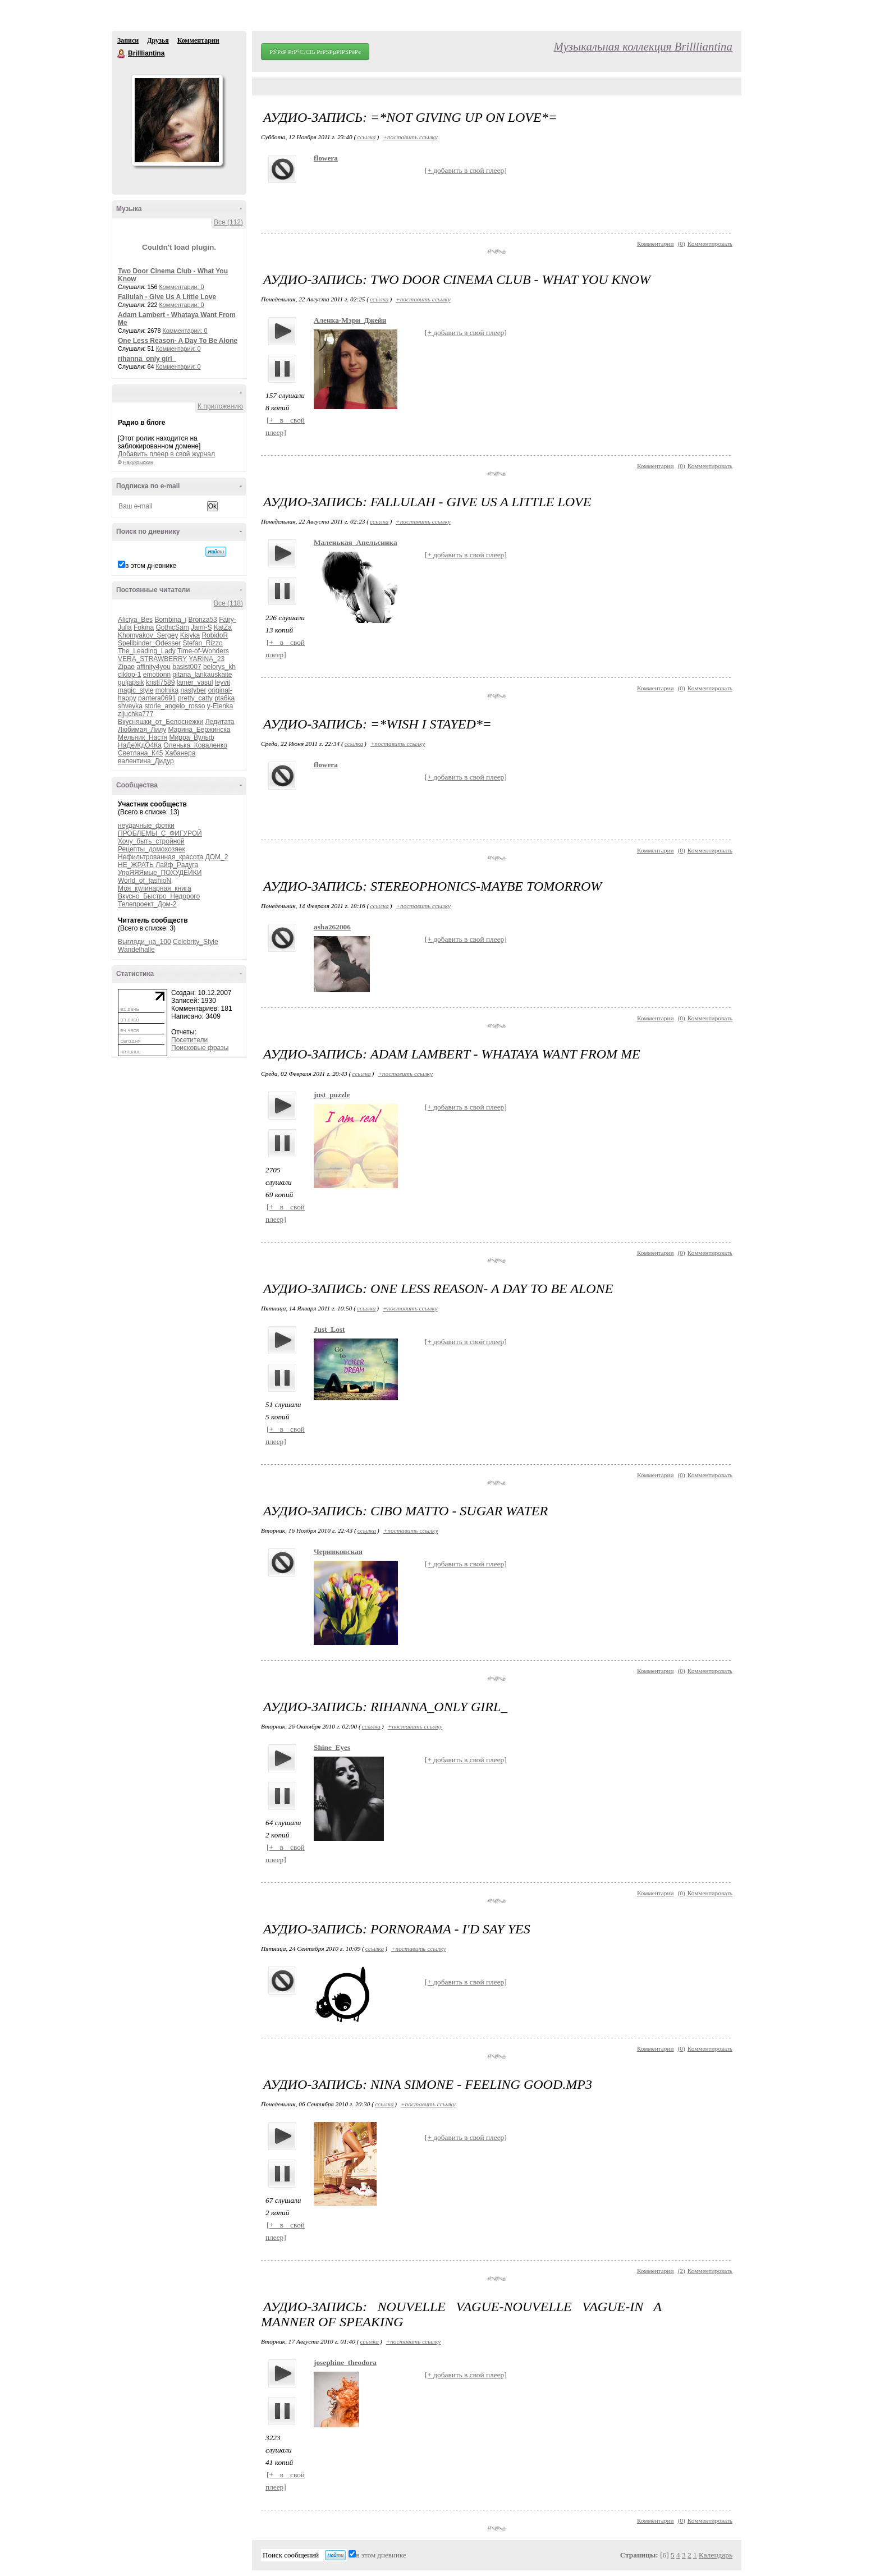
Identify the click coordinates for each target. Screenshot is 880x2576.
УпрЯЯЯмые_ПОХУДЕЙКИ (159, 873)
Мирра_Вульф (191, 737)
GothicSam (172, 627)
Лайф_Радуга (176, 865)
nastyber (193, 690)
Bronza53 (202, 620)
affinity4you (153, 667)
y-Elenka (220, 706)
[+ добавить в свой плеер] (466, 170)
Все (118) (228, 603)
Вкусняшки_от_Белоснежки (160, 722)
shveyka (130, 706)
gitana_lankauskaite (202, 675)
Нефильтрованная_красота (160, 857)
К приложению (220, 406)
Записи (128, 40)
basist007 (186, 667)
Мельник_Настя (142, 737)
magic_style (135, 690)
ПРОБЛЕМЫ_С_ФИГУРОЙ (160, 833)
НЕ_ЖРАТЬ (136, 865)
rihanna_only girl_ (147, 359)
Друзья (157, 40)
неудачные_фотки (146, 825)
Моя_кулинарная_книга (154, 888)
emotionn (157, 675)
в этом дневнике (150, 566)
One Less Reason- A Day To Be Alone (177, 341)
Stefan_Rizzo (202, 643)
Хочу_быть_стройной (151, 841)
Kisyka (190, 635)
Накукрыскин (138, 462)
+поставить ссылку (410, 137)
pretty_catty (195, 698)
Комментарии (198, 40)
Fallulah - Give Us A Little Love (167, 297)
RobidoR (214, 635)
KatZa (223, 627)
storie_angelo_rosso (174, 706)
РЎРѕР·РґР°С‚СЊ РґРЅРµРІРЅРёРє (315, 51)
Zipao (126, 667)
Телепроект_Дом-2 (147, 904)
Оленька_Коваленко (195, 745)
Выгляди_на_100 (144, 942)
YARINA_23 (206, 659)
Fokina (144, 627)
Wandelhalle (136, 950)
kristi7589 (160, 682)
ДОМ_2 (216, 857)
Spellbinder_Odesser (149, 643)
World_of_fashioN (144, 880)
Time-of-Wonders (203, 651)
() (681, 243)
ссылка (366, 137)
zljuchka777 (135, 714)
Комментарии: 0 (181, 286)
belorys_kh (219, 667)
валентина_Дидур (146, 761)
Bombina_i (170, 620)
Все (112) (228, 222)
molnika (166, 690)
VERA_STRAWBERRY (152, 659)
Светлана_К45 (140, 753)
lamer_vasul (195, 682)
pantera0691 (157, 698)
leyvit (222, 682)
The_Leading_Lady (147, 651)
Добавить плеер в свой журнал (166, 454)
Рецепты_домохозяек (151, 849)
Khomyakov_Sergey (148, 635)
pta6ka (224, 698)
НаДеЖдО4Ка (140, 745)
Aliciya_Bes (135, 620)
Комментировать (710, 243)
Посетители (189, 1040)
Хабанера (180, 753)
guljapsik (131, 682)
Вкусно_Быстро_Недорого (159, 896)
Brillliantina (121, 53)
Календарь (715, 2555)
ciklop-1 (129, 675)
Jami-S (201, 627)
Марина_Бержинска (199, 730)
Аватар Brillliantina (177, 120)
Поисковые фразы (199, 1048)
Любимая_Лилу (142, 730)
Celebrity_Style (195, 942)
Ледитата (220, 722)
